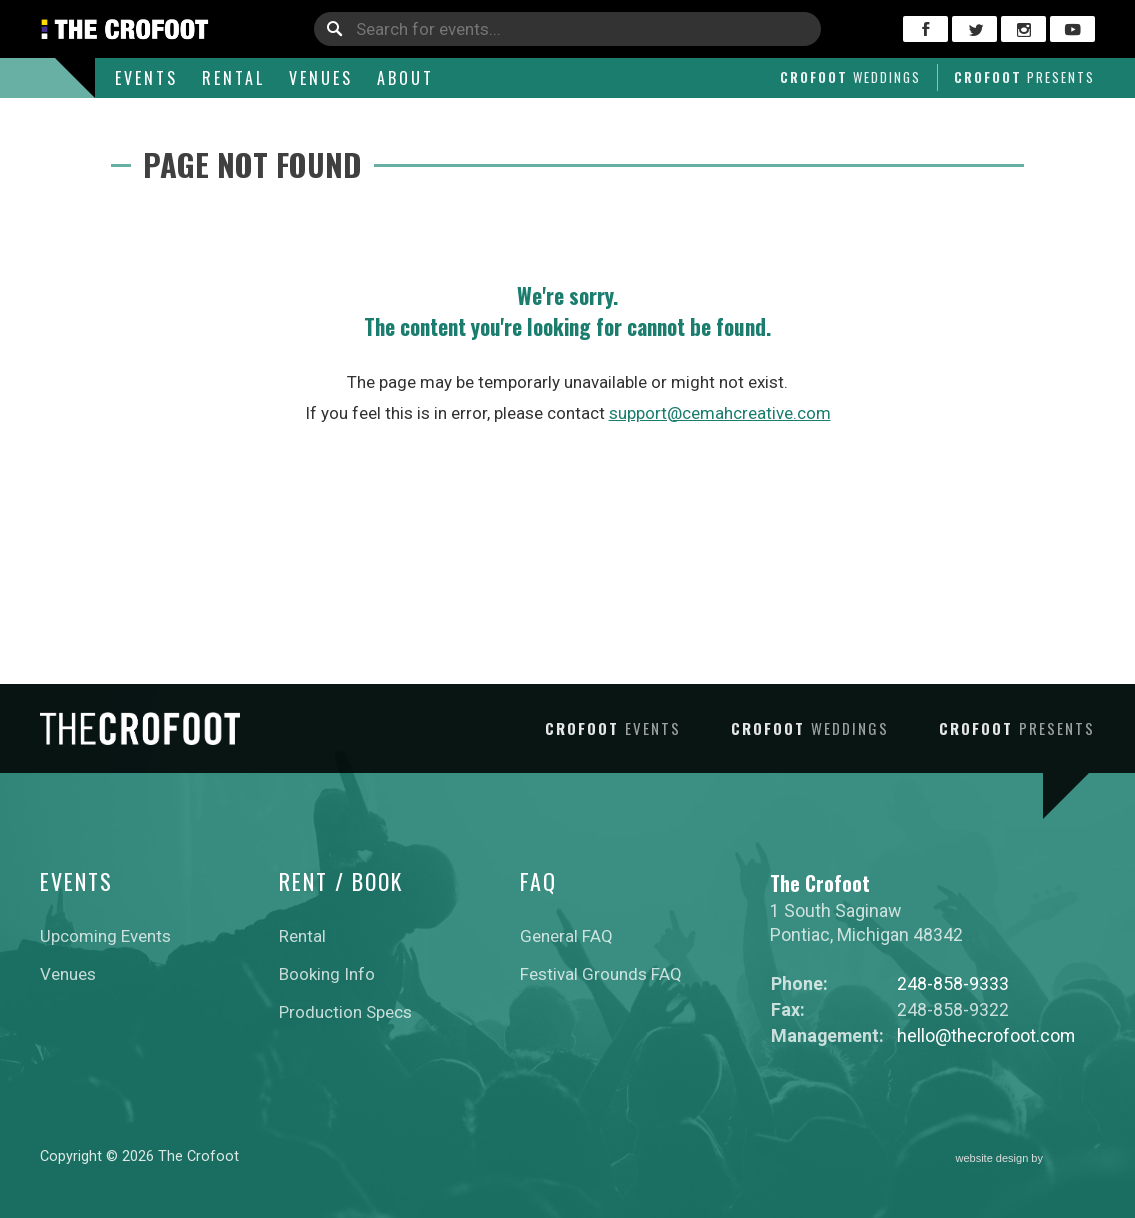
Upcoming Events (105, 936)
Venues (321, 78)
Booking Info (327, 974)
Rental (233, 78)
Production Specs (345, 1012)
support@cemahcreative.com (720, 413)
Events (146, 78)
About (405, 78)
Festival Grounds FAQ (601, 974)
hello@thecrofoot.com (986, 1035)
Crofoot (850, 77)
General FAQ (566, 936)
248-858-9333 (953, 983)
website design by (1026, 1159)
